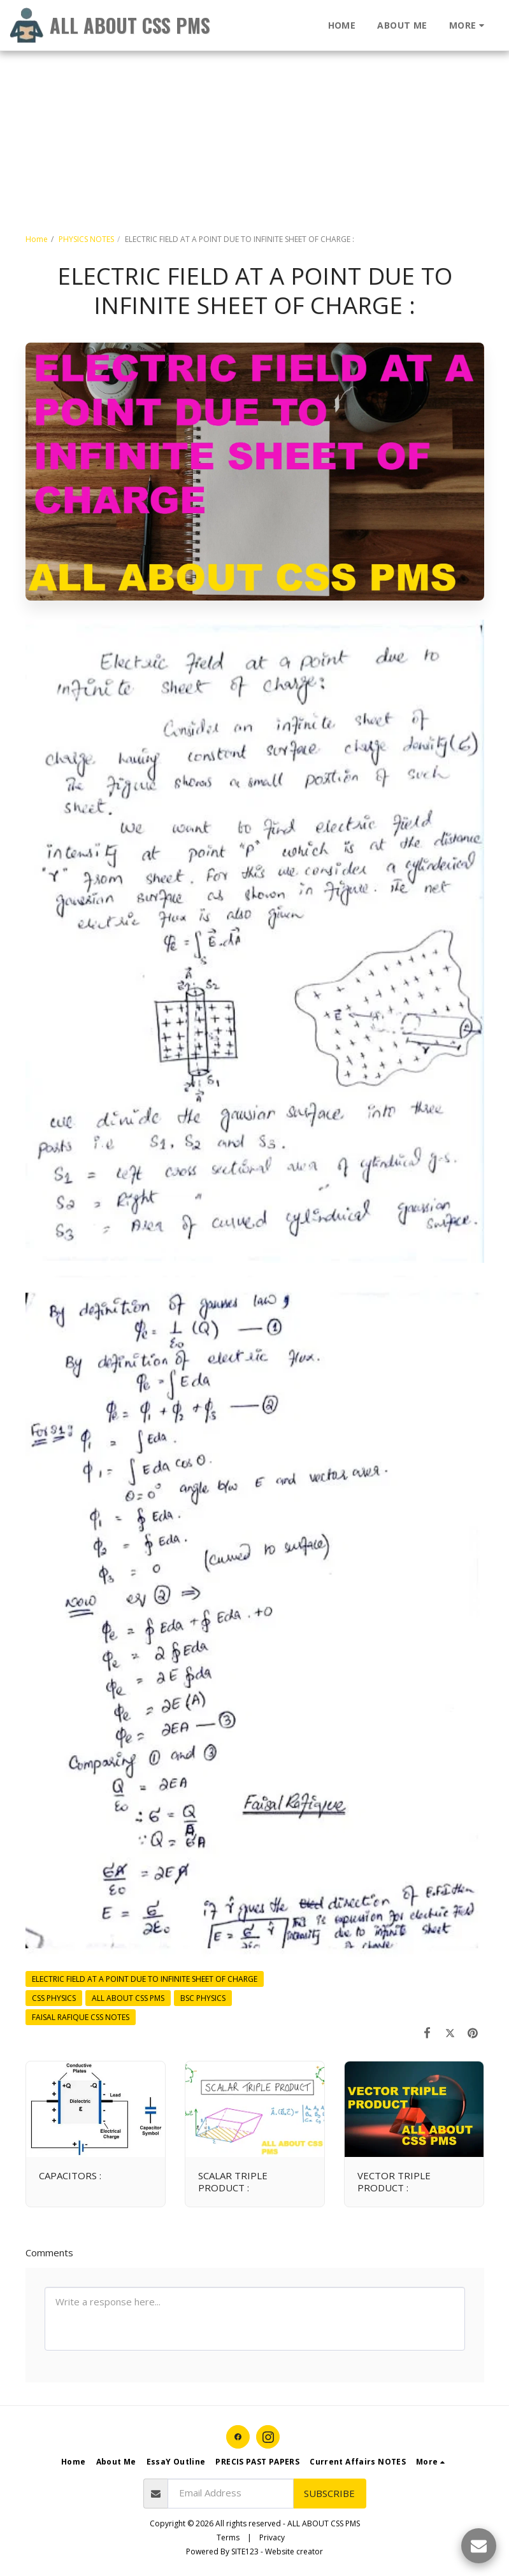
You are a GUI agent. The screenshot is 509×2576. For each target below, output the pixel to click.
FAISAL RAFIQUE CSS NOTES (80, 2017)
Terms (228, 2537)
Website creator (294, 2551)
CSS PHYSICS (54, 1998)
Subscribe (329, 2493)
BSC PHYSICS (203, 1998)
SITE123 (245, 2551)
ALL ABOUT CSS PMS (128, 1998)
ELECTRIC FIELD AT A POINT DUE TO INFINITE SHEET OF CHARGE (144, 1979)
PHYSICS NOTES (86, 239)
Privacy (272, 2537)
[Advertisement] (249, 89)
